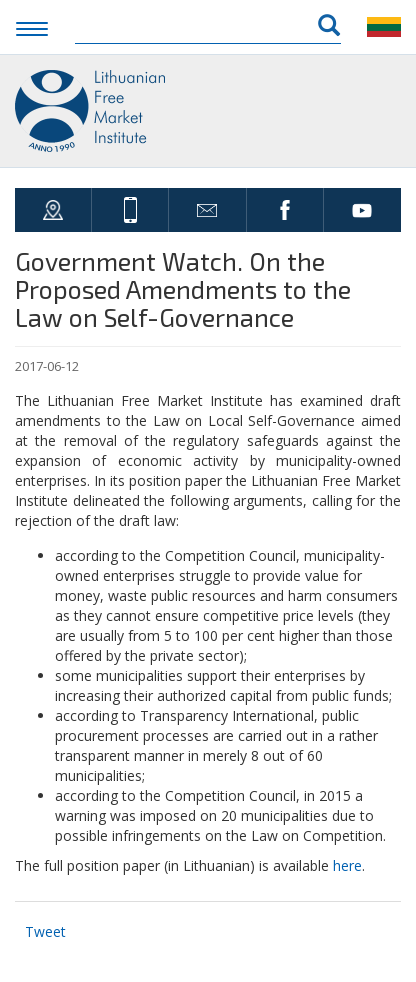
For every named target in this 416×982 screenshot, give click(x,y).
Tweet (45, 931)
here (347, 865)
